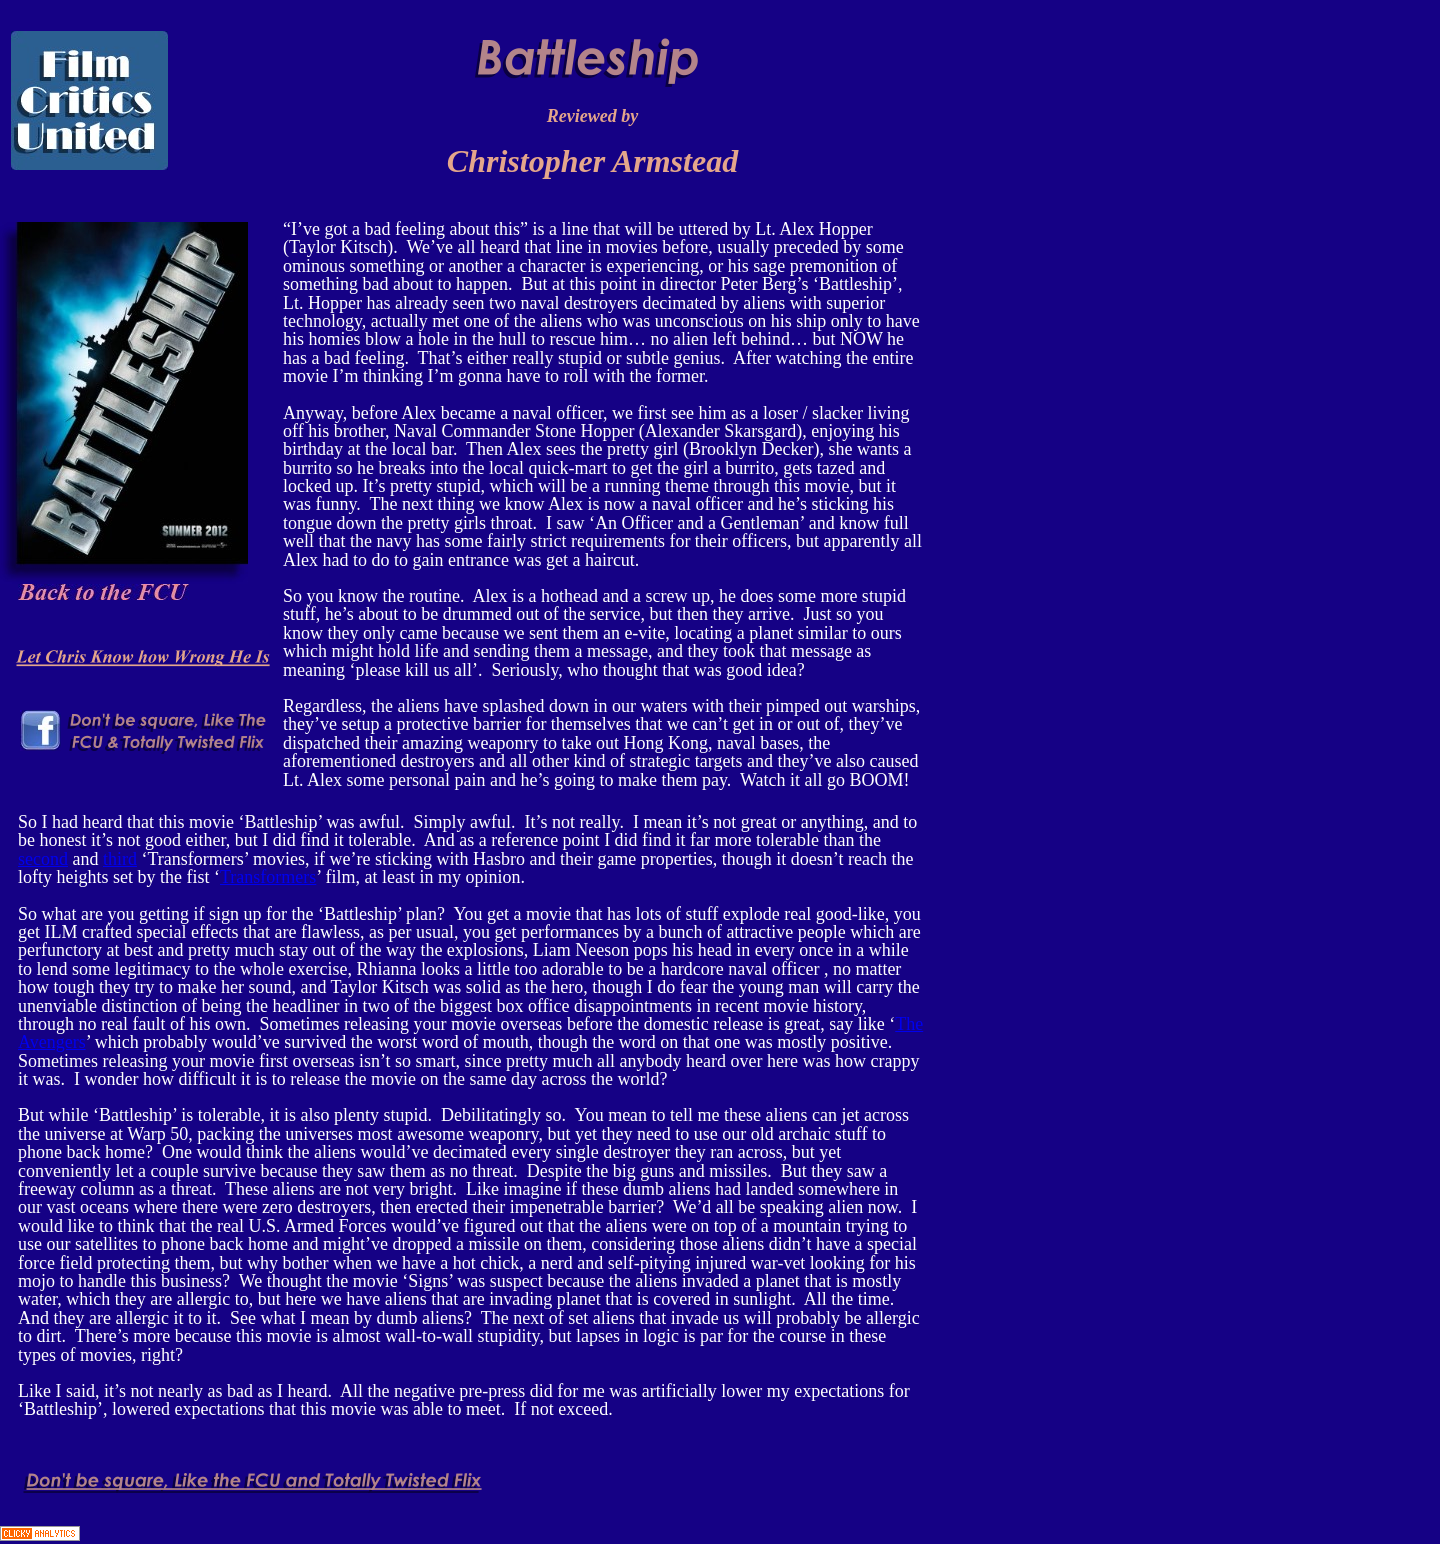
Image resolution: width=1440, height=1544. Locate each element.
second (43, 859)
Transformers (268, 877)
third (120, 859)
